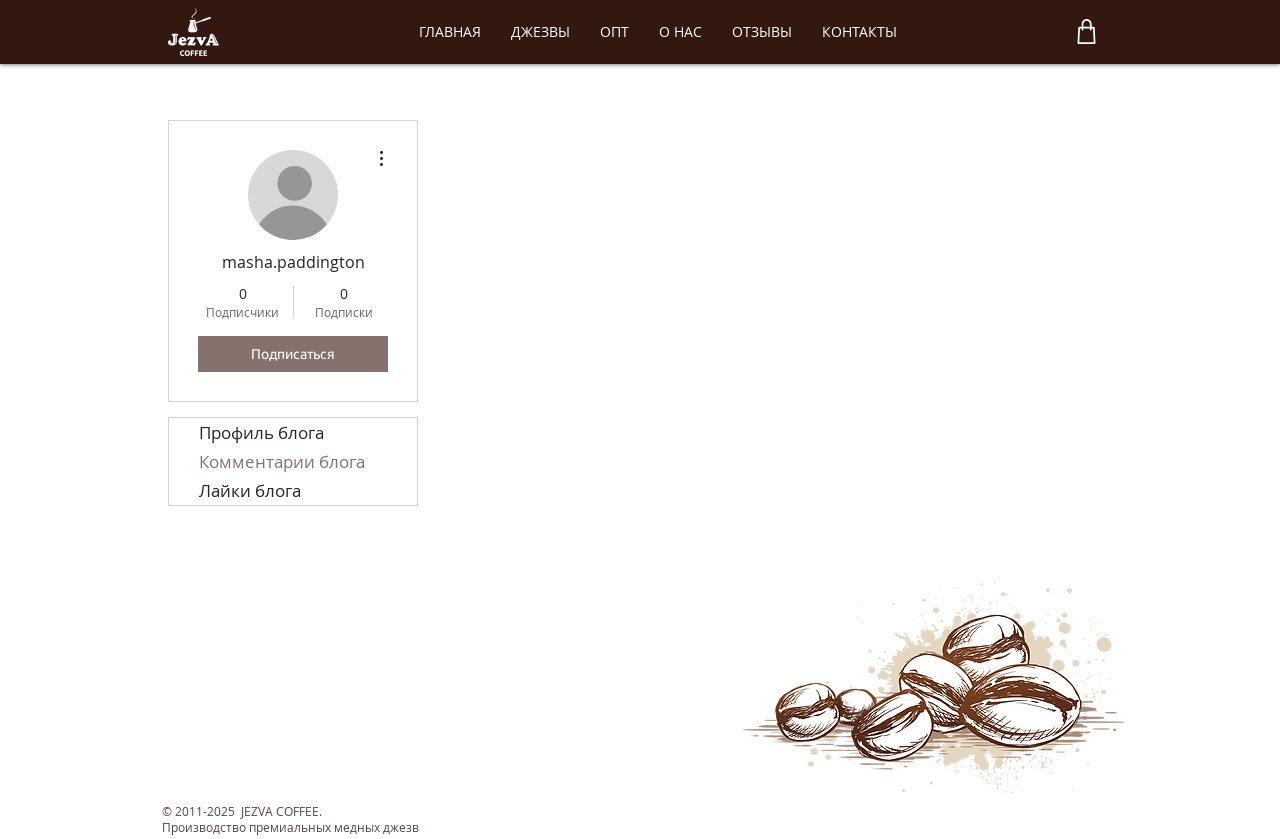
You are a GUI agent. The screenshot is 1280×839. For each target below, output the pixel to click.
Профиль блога (261, 432)
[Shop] (1086, 31)
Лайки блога (250, 490)
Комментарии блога (282, 461)
